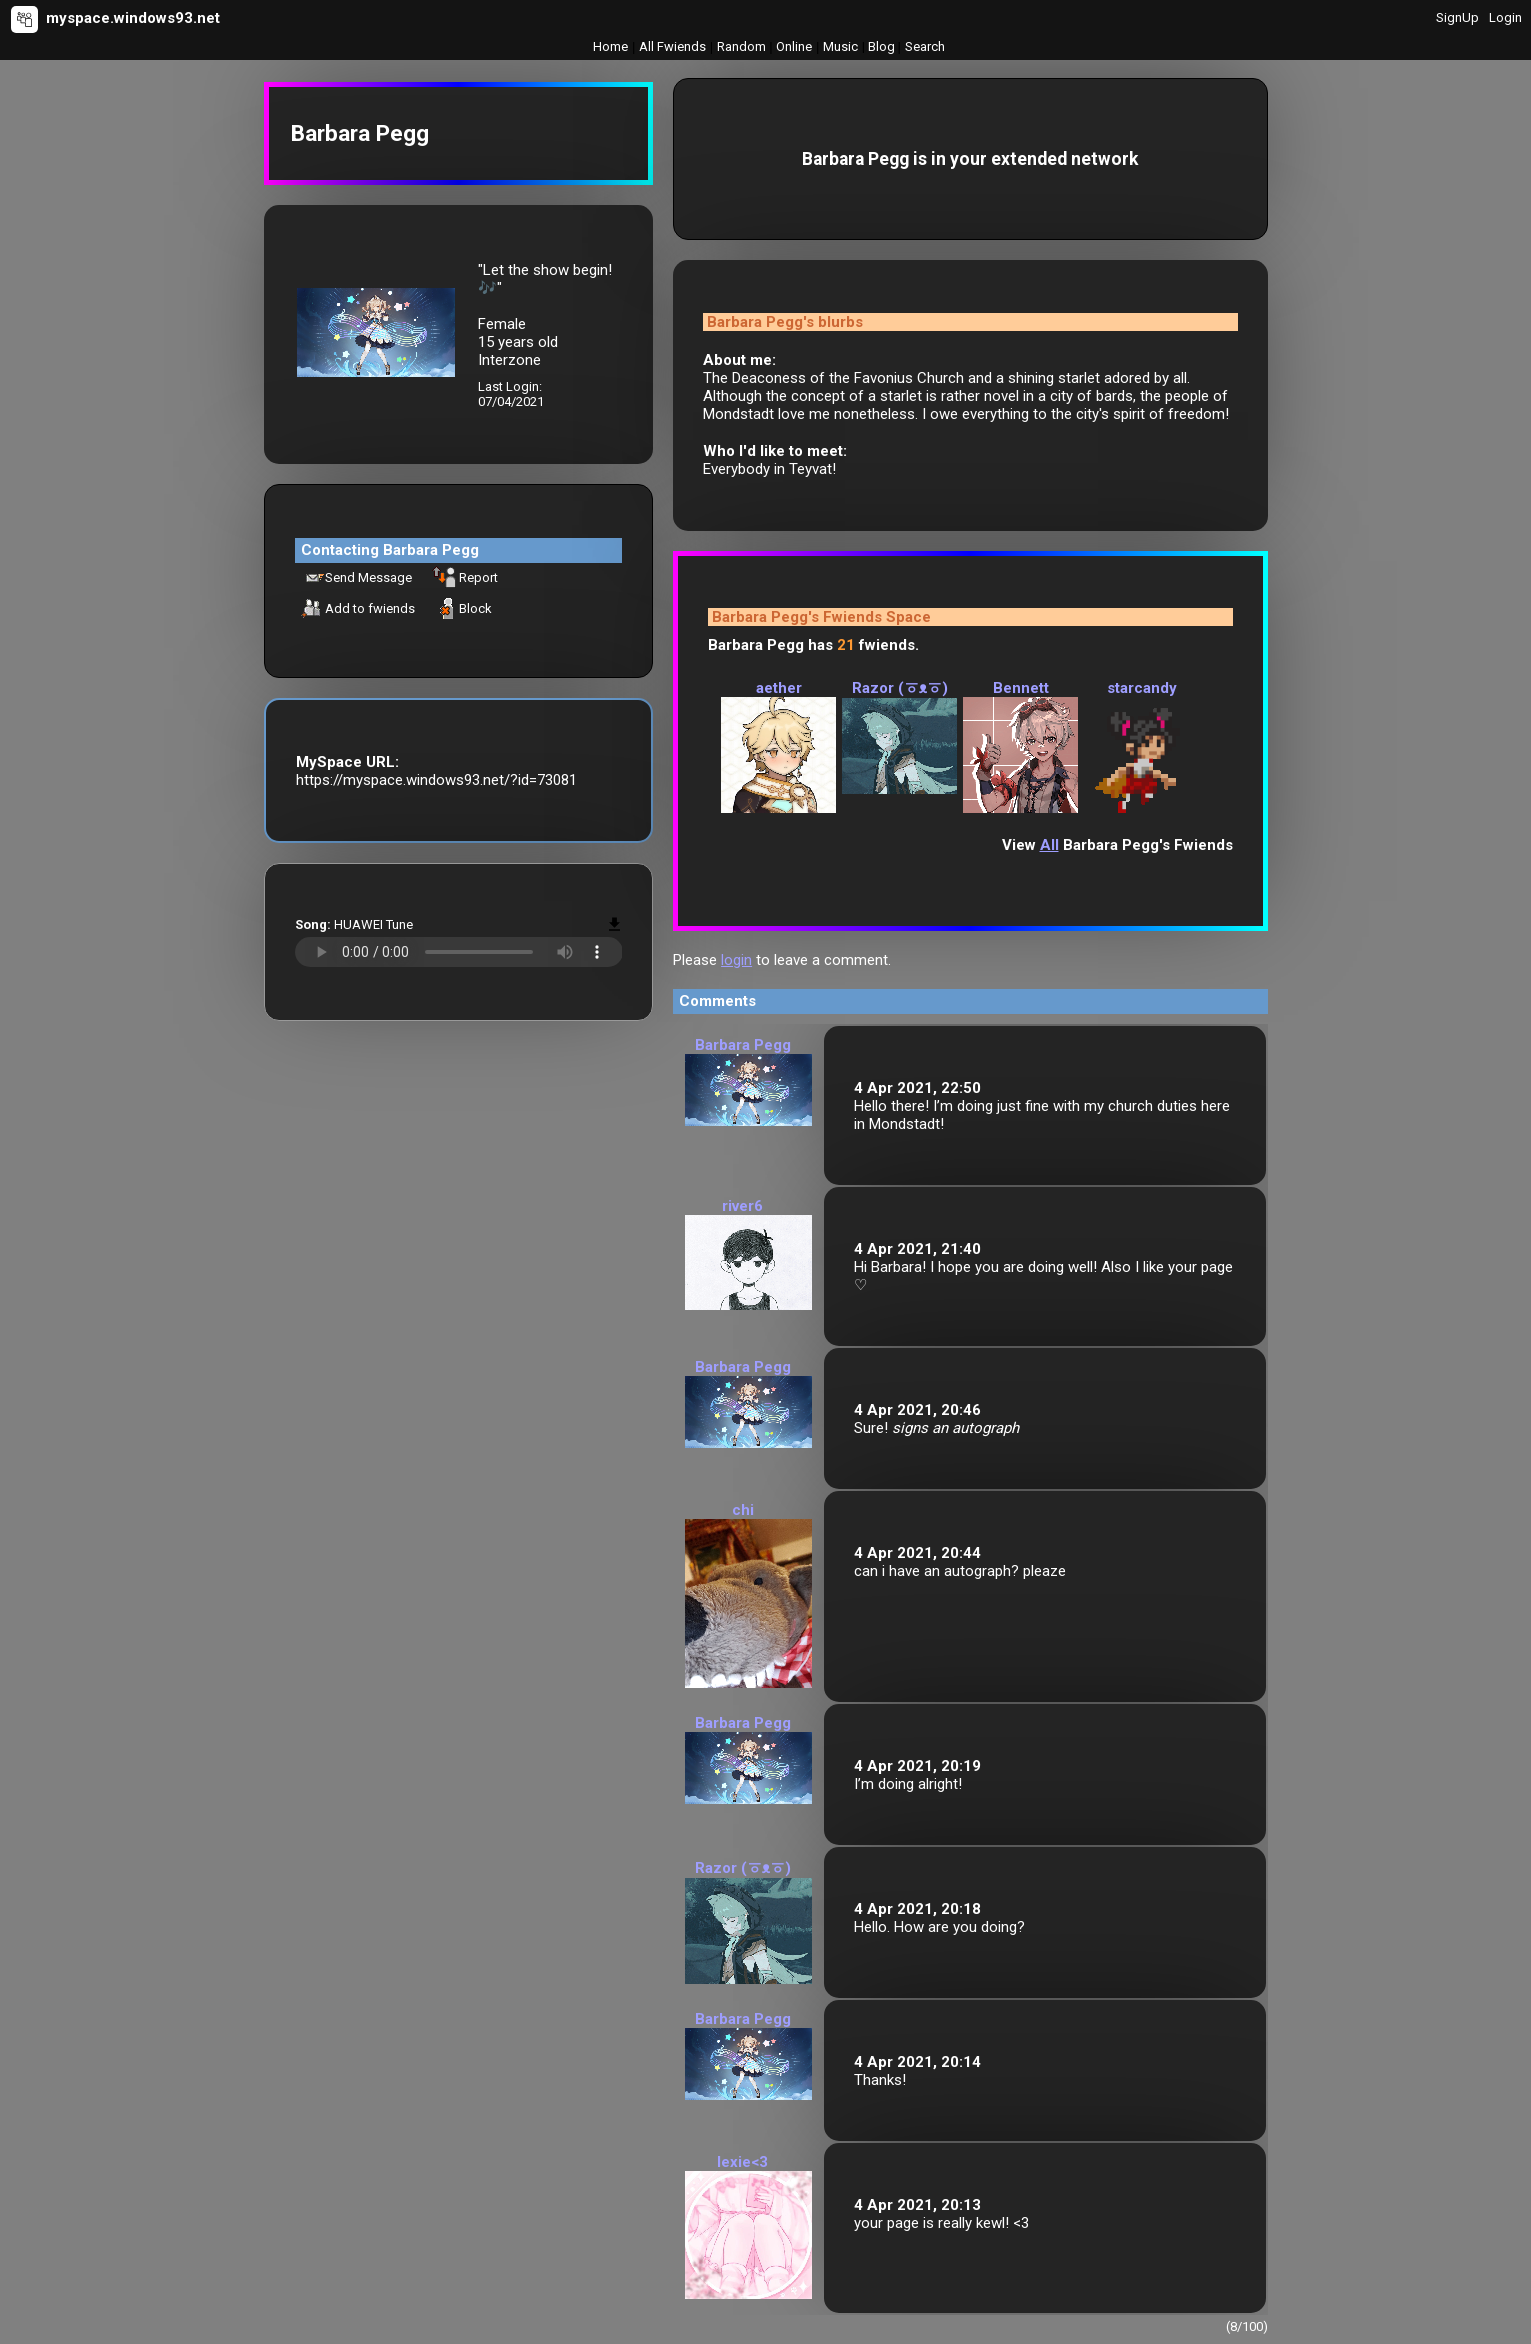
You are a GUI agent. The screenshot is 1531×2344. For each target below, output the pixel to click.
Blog (881, 46)
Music (840, 46)
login (736, 960)
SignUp (1457, 17)
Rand (741, 46)
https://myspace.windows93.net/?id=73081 (436, 780)
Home (610, 46)
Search (925, 46)
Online (794, 46)
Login (1505, 17)
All (672, 46)
